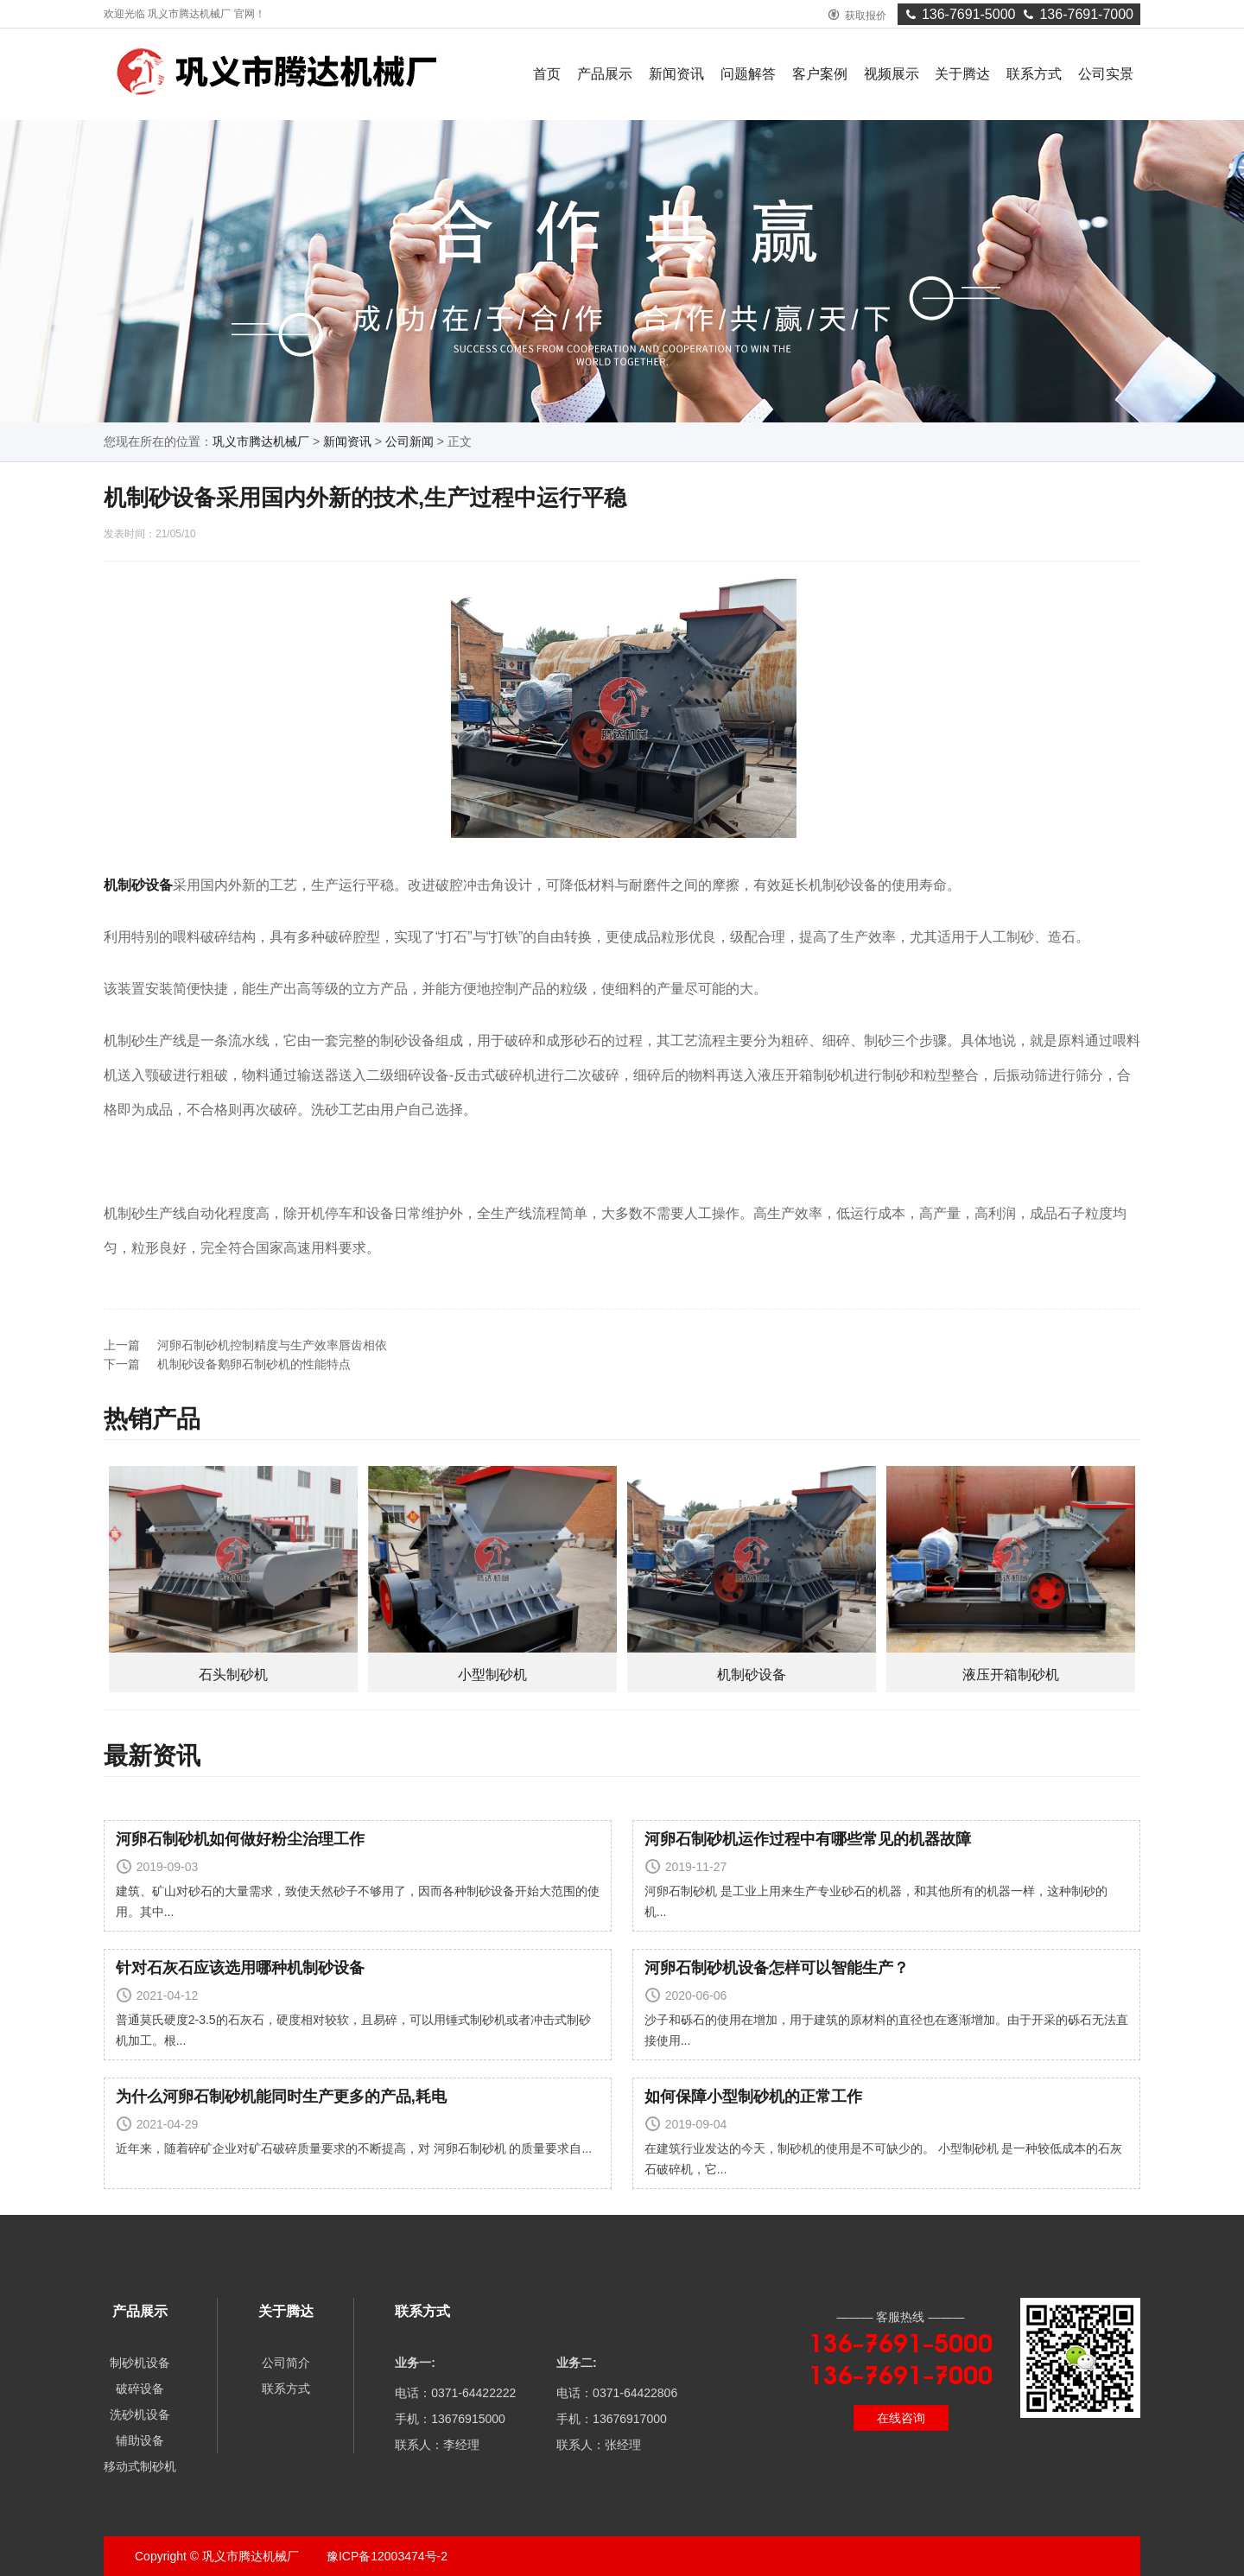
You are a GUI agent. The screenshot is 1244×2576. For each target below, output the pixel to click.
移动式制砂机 (140, 2466)
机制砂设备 (138, 885)
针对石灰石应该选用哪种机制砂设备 (240, 1967)
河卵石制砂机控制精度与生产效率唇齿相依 (272, 1345)
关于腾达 (962, 74)
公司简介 (286, 2363)
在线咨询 (901, 2418)
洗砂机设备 (140, 2414)
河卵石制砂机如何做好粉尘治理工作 (240, 1839)
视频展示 (891, 74)
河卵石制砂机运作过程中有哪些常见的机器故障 (807, 1839)
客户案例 (819, 74)
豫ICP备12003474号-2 (385, 2556)
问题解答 (748, 74)
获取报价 (857, 16)
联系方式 (1034, 74)
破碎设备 (140, 2388)
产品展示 (604, 74)
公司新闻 (409, 441)
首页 (547, 74)
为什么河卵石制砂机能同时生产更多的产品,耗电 (281, 2096)
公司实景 (1105, 74)
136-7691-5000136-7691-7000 (1018, 14)
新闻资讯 (676, 74)
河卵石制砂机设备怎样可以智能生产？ (776, 1967)
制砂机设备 (140, 2363)
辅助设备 (140, 2440)
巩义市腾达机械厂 (261, 441)
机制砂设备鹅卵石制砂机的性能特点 (254, 1364)
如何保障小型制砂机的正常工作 (753, 2096)
